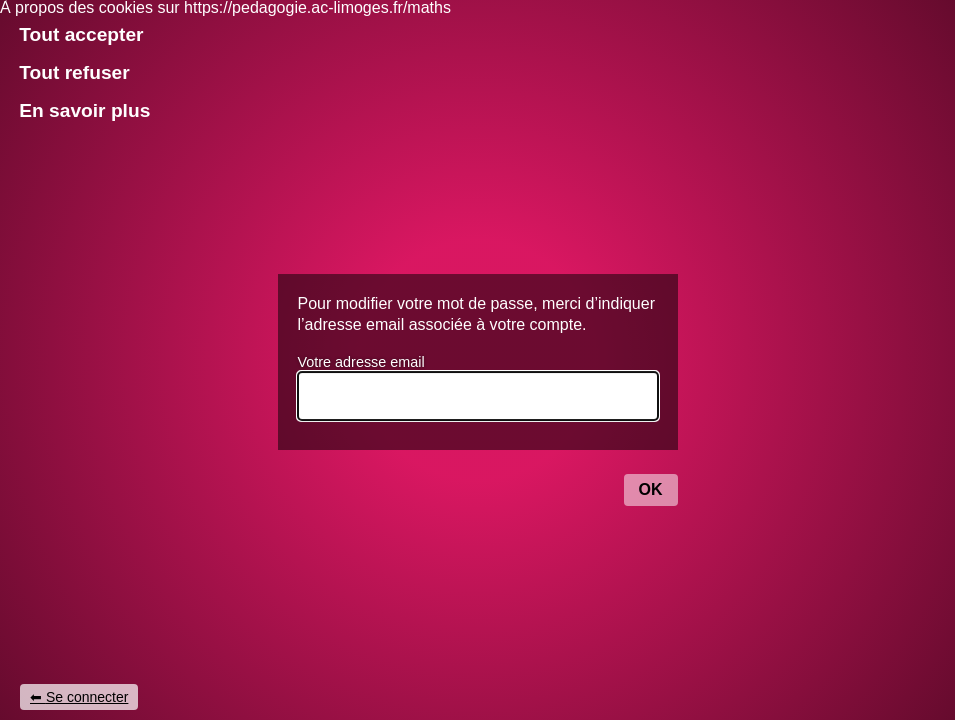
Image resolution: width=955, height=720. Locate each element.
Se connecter (87, 697)
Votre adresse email (361, 362)
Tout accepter (81, 34)
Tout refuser (74, 72)
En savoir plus (84, 110)
